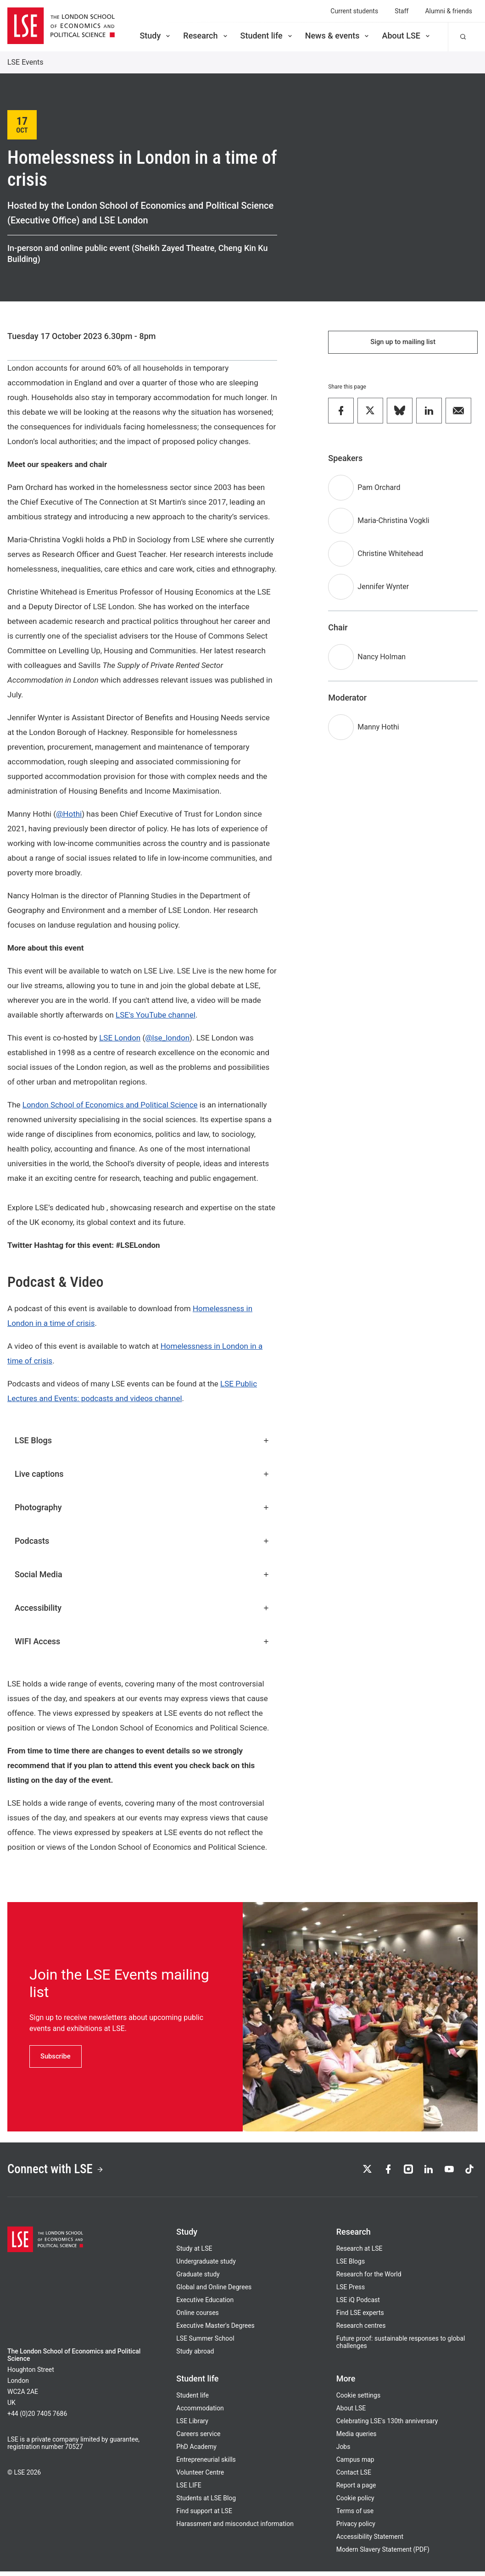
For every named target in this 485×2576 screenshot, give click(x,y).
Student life (267, 35)
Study (155, 35)
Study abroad (195, 2355)
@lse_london (167, 1037)
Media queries (356, 2438)
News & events (338, 35)
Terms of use (355, 2515)
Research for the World (368, 2278)
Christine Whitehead (390, 556)
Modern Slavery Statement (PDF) (382, 2554)
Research (206, 35)
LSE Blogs (142, 1440)
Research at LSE (359, 2253)
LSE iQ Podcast (358, 2304)
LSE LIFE (188, 2489)
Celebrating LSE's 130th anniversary (387, 2425)
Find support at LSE (204, 2515)
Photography (142, 1507)
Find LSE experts (360, 2317)
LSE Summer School (205, 2343)
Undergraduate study (205, 2266)
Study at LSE (194, 2253)
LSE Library (192, 2425)
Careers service (198, 2438)
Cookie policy (355, 2502)
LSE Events (25, 62)
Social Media (142, 1574)
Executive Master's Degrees (215, 2330)
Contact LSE (353, 2477)
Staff (401, 11)
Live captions (142, 1474)
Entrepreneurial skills (205, 2464)
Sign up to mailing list (403, 343)
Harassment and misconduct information (235, 2528)
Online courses (197, 2317)
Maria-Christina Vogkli (393, 523)
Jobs (343, 2451)
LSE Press (350, 2291)
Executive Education (205, 2304)
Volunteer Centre (200, 2477)
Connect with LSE (63, 2172)
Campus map (355, 2464)
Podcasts (142, 1541)
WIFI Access (142, 1641)
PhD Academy (196, 2451)
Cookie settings (358, 2400)
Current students (354, 11)
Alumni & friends (448, 11)
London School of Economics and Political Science (110, 1104)
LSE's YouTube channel (155, 1014)
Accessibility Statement (369, 2541)
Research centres (361, 2330)
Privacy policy (355, 2528)
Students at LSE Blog (206, 2502)
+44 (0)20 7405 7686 (37, 2418)
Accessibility (142, 1608)
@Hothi (69, 813)
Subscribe (56, 2056)
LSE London (119, 1037)
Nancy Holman (381, 659)
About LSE (406, 35)
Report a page (356, 2489)
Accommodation (200, 2412)
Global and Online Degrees (213, 2291)
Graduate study (197, 2278)
